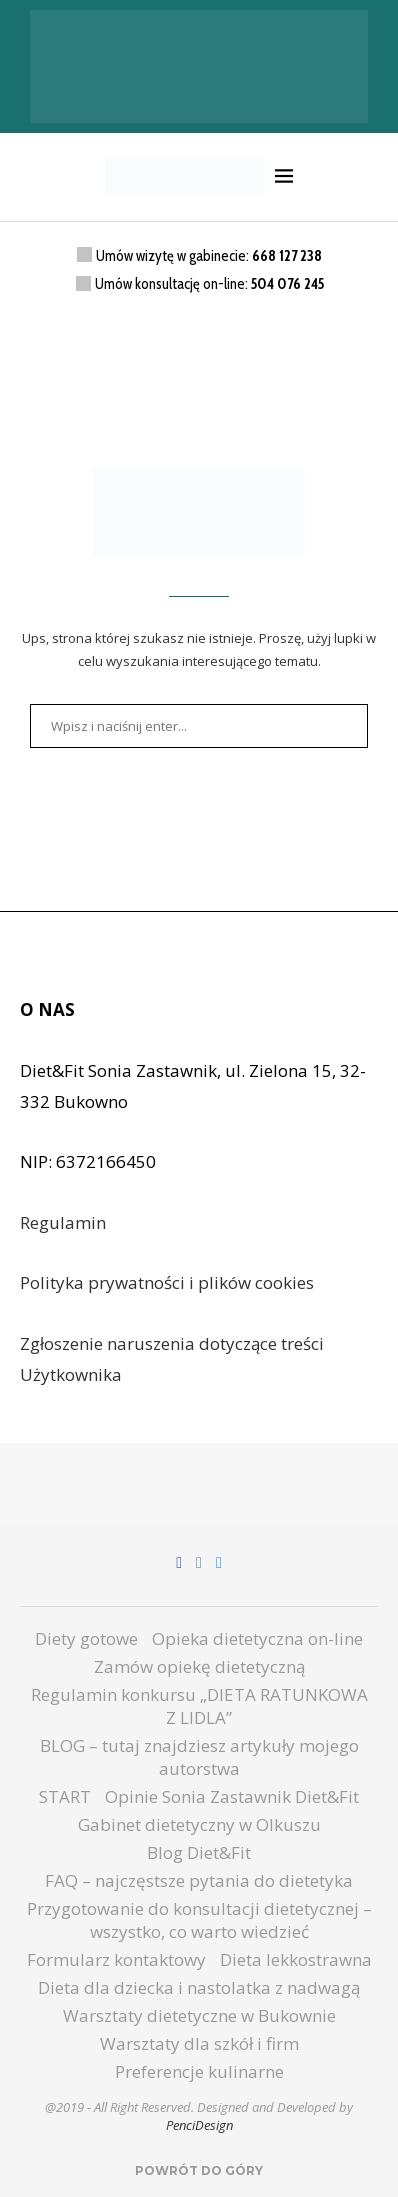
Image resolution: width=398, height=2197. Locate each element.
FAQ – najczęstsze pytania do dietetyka (199, 1880)
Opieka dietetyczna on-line (257, 1638)
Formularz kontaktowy (116, 1959)
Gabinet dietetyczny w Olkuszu (199, 1824)
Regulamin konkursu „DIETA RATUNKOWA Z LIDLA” (199, 1706)
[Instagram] (199, 1563)
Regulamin (63, 1222)
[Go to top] (199, 2168)
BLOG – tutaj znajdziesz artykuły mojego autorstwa (199, 1757)
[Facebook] (179, 1563)
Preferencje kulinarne (199, 2071)
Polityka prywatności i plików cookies (167, 1282)
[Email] (219, 1563)
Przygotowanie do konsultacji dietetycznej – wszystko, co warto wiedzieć (199, 1920)
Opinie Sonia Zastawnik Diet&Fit (232, 1796)
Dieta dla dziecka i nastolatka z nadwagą (199, 1987)
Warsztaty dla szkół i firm (199, 2043)
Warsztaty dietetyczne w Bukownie (199, 2015)
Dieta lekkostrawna (296, 1959)
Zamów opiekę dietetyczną (199, 1666)
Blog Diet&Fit (199, 1852)
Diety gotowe (86, 1638)
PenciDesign (199, 2125)
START (65, 1796)
